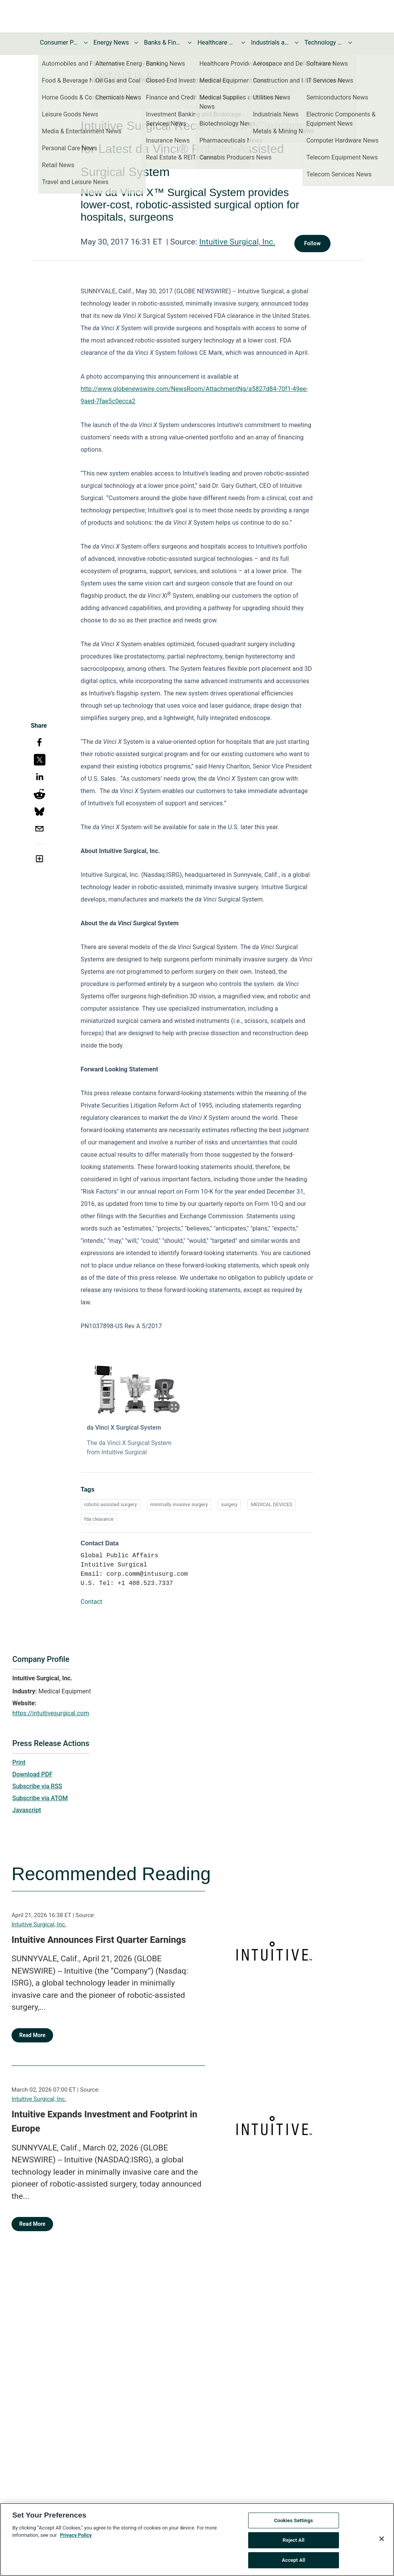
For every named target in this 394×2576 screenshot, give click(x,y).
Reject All (294, 2544)
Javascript (26, 1810)
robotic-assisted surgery (110, 1504)
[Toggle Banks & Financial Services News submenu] (190, 43)
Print (18, 1762)
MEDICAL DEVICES (271, 1504)
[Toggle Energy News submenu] (136, 43)
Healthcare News (216, 42)
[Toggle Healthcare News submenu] (243, 43)
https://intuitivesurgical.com (50, 1713)
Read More (32, 2035)
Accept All (293, 2564)
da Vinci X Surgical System (124, 1427)
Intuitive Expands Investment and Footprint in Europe (104, 2121)
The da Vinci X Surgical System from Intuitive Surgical (129, 1447)
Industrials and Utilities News (270, 42)
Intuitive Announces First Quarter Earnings (99, 1939)
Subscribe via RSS (37, 1786)
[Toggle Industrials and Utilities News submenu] (297, 43)
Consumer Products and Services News (59, 42)
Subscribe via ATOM (40, 1798)
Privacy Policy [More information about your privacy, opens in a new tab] (76, 2539)
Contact (91, 1601)
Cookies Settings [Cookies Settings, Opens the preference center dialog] (293, 2525)
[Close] (381, 2542)
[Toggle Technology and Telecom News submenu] (350, 43)
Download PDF (32, 1774)
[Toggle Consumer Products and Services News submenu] (86, 43)
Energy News (111, 42)
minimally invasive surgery (179, 1504)
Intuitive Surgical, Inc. (237, 241)
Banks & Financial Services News (163, 42)
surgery (229, 1504)
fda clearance (99, 1519)
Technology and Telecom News (323, 42)
